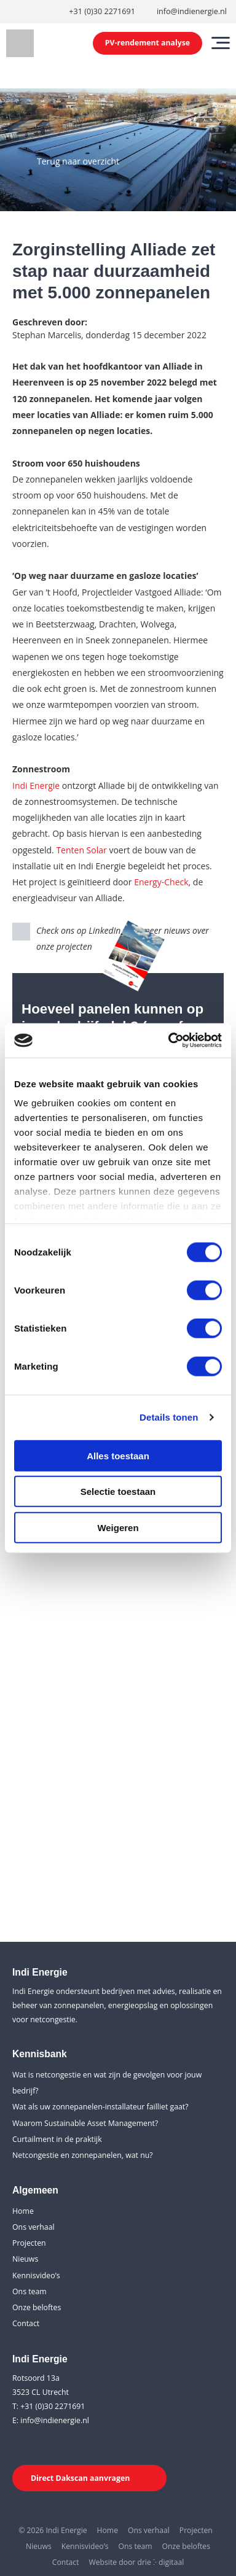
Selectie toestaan (118, 1491)
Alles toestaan (118, 1455)
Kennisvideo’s (36, 2275)
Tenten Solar (81, 850)
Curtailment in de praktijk (57, 2139)
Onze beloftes (36, 2307)
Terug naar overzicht (78, 161)
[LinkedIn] (21, 2445)
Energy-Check (161, 882)
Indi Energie (36, 785)
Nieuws (25, 2259)
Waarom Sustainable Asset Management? (85, 2123)
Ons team (29, 2291)
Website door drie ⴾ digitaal (136, 2562)
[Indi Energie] (20, 43)
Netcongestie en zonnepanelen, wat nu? (82, 2155)
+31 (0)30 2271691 (102, 11)
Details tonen (169, 1417)
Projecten (29, 2243)
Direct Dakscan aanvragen (80, 2478)
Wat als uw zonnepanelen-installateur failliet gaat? (100, 2106)
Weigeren (117, 1527)
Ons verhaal (33, 2227)
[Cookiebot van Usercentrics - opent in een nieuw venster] (169, 1041)
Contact (25, 2323)
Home (23, 2211)
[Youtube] (45, 2445)
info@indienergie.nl (192, 11)
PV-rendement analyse (147, 42)
